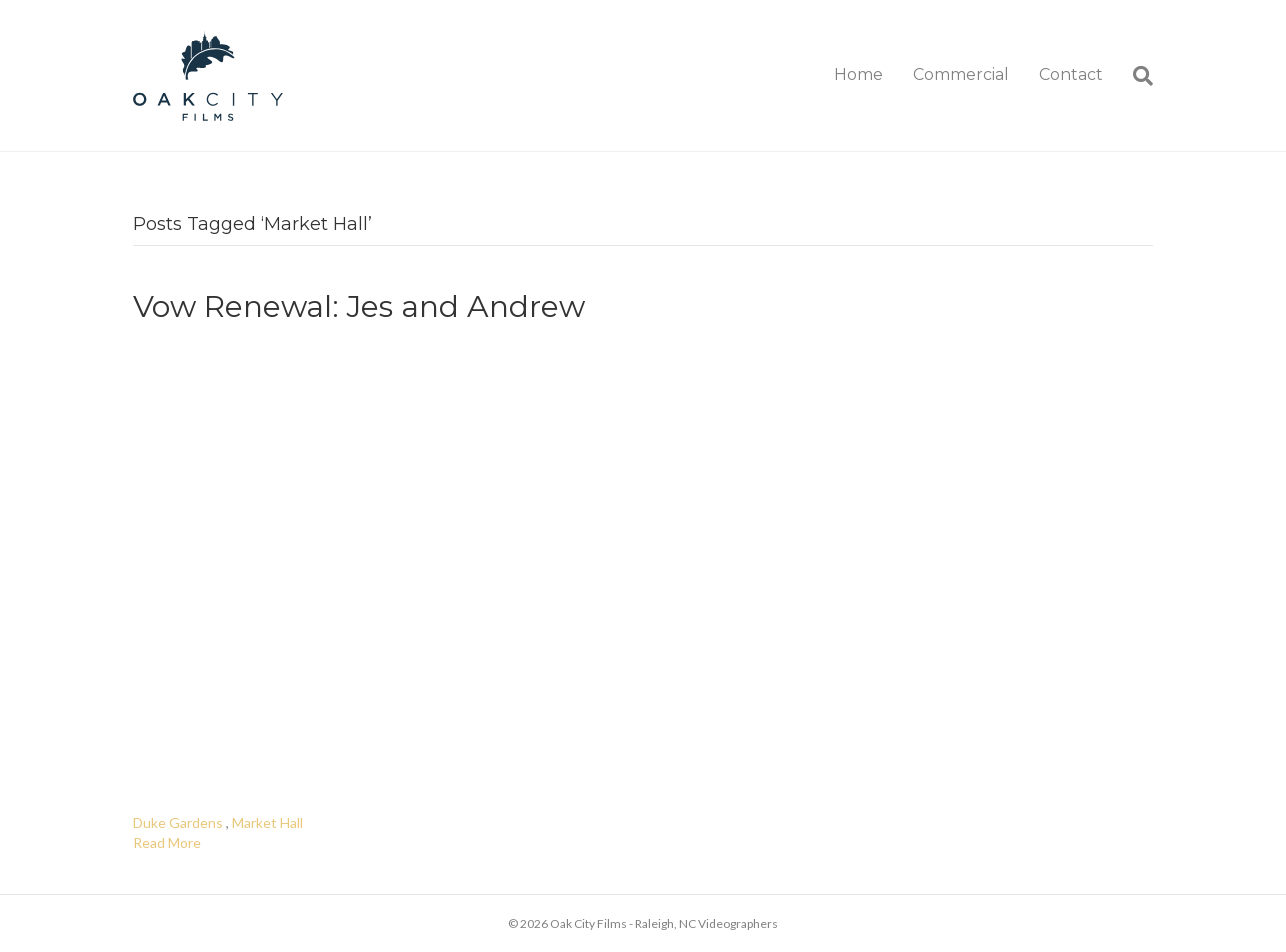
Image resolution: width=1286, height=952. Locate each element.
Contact (1071, 74)
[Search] (1135, 76)
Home (858, 74)
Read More (167, 842)
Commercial (961, 74)
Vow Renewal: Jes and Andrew (359, 306)
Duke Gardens (178, 822)
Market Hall (267, 822)
